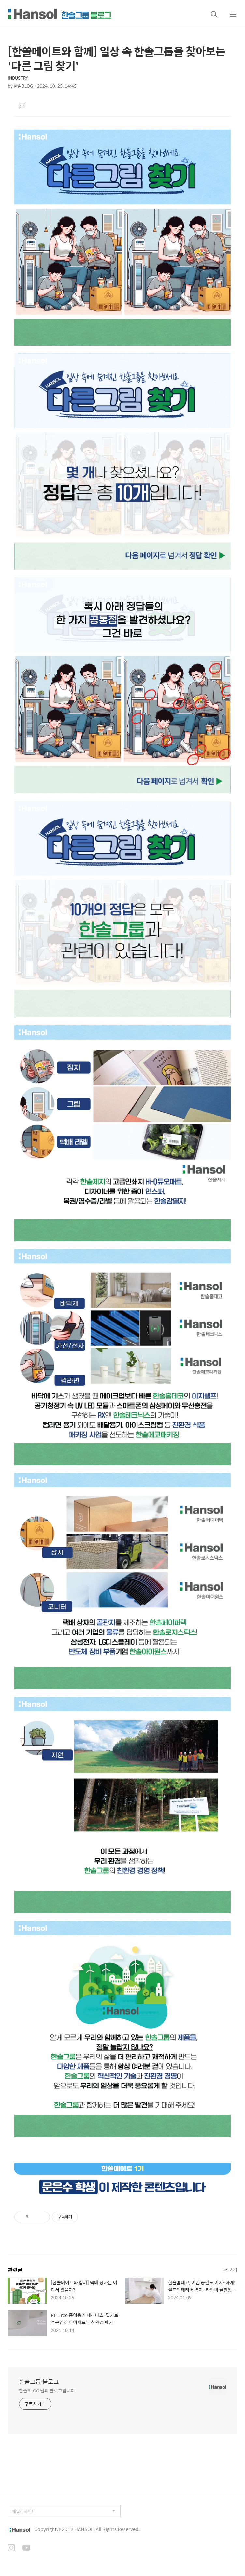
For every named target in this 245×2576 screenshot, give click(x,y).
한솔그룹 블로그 (39, 2382)
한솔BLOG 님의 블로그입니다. (47, 2390)
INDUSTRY (18, 78)
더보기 (230, 2269)
